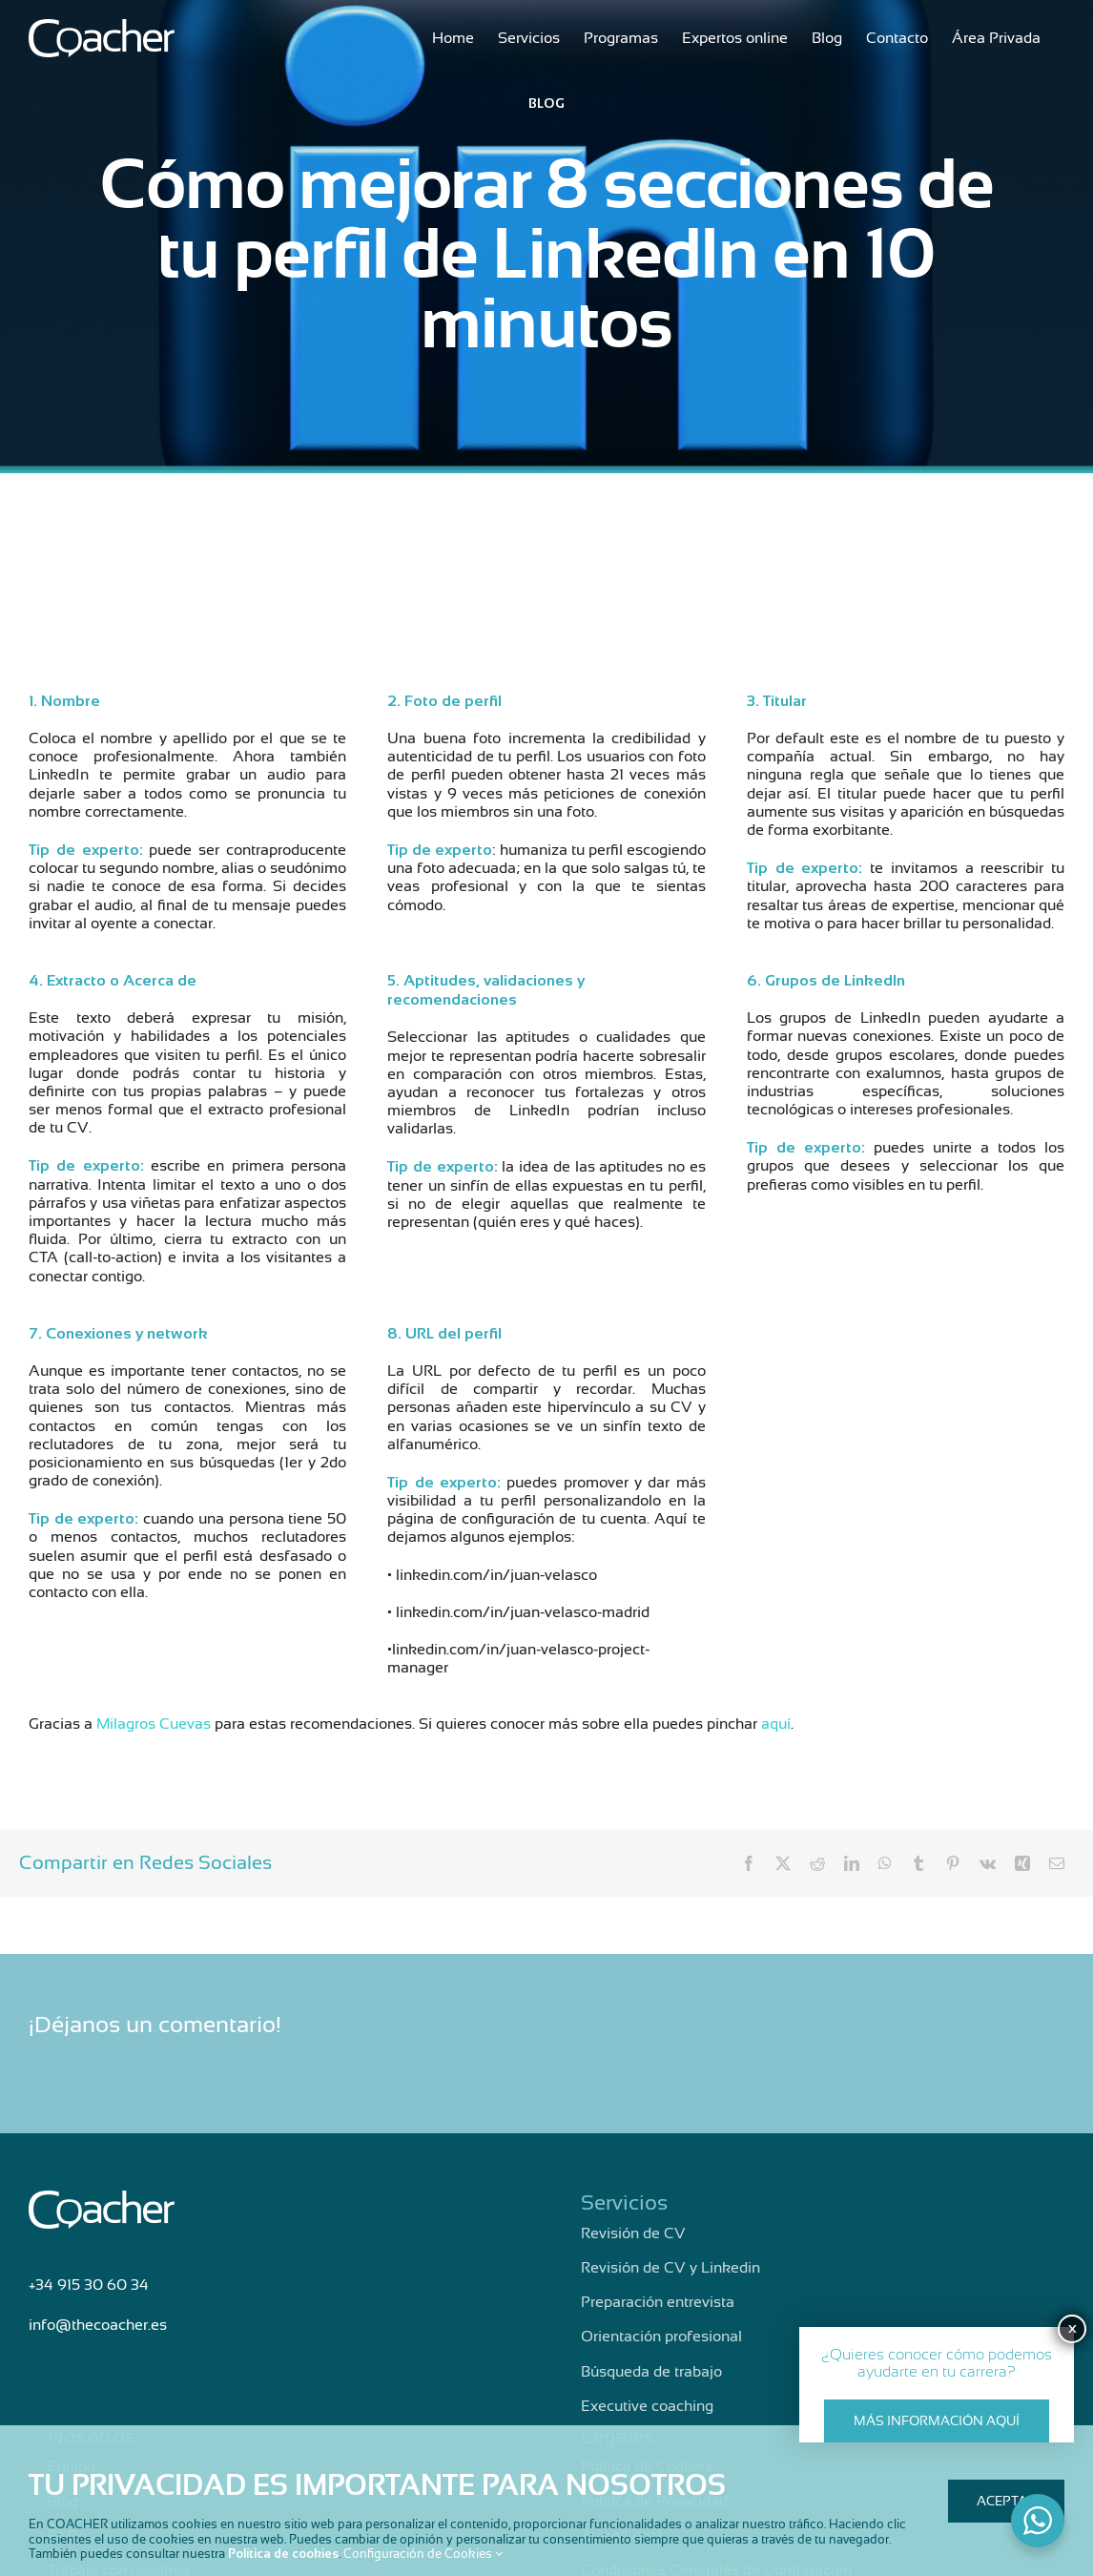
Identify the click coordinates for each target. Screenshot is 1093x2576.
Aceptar (1006, 2500)
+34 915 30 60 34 (89, 2285)
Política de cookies (283, 2553)
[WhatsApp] (885, 1863)
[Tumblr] (918, 1863)
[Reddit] (817, 1863)
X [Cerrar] (1072, 2329)
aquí (776, 1724)
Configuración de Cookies (423, 2553)
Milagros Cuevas (153, 1724)
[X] (783, 1863)
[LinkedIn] (852, 1863)
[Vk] (987, 1863)
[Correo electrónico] (1057, 1863)
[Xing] (1022, 1863)
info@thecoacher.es (98, 2325)
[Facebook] (749, 1863)
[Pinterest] (953, 1863)
